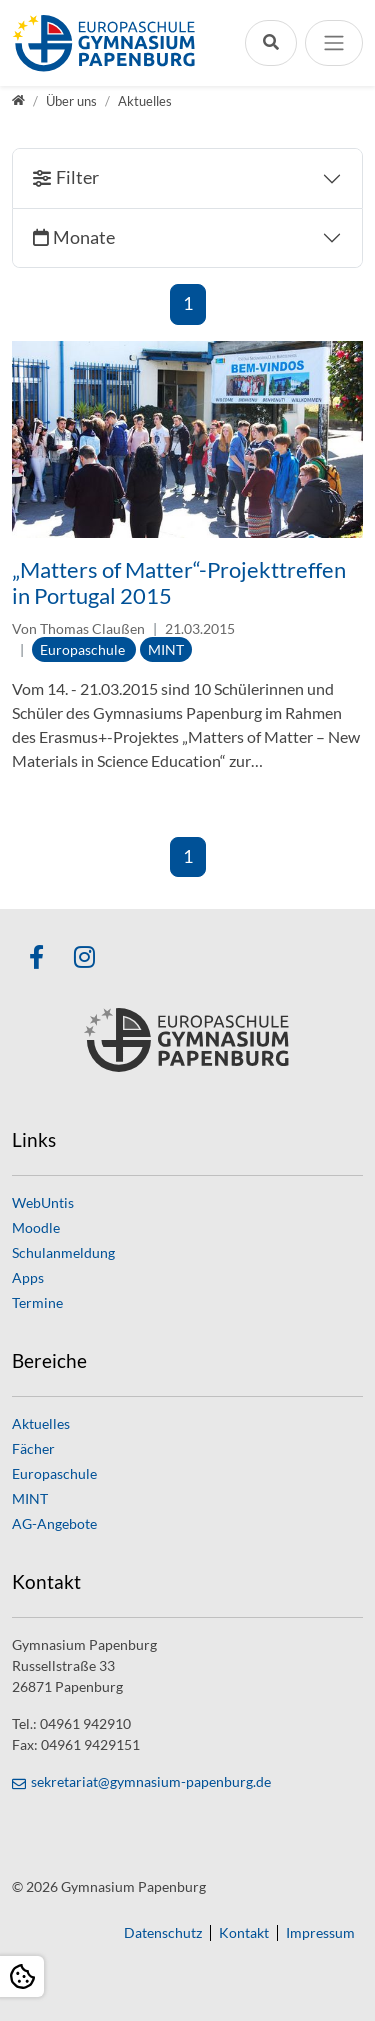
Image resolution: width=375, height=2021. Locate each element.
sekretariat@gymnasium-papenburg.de (151, 1781)
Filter (77, 177)
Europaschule (54, 1473)
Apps (28, 1277)
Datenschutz (163, 1933)
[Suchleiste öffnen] (271, 42)
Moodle (36, 1227)
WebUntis (43, 1202)
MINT (30, 1498)
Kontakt (244, 1933)
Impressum (320, 1933)
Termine (37, 1302)
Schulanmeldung (63, 1252)
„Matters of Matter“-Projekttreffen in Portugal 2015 (179, 583)
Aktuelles (41, 1423)
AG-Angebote (54, 1523)
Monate (84, 237)
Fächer (33, 1448)
